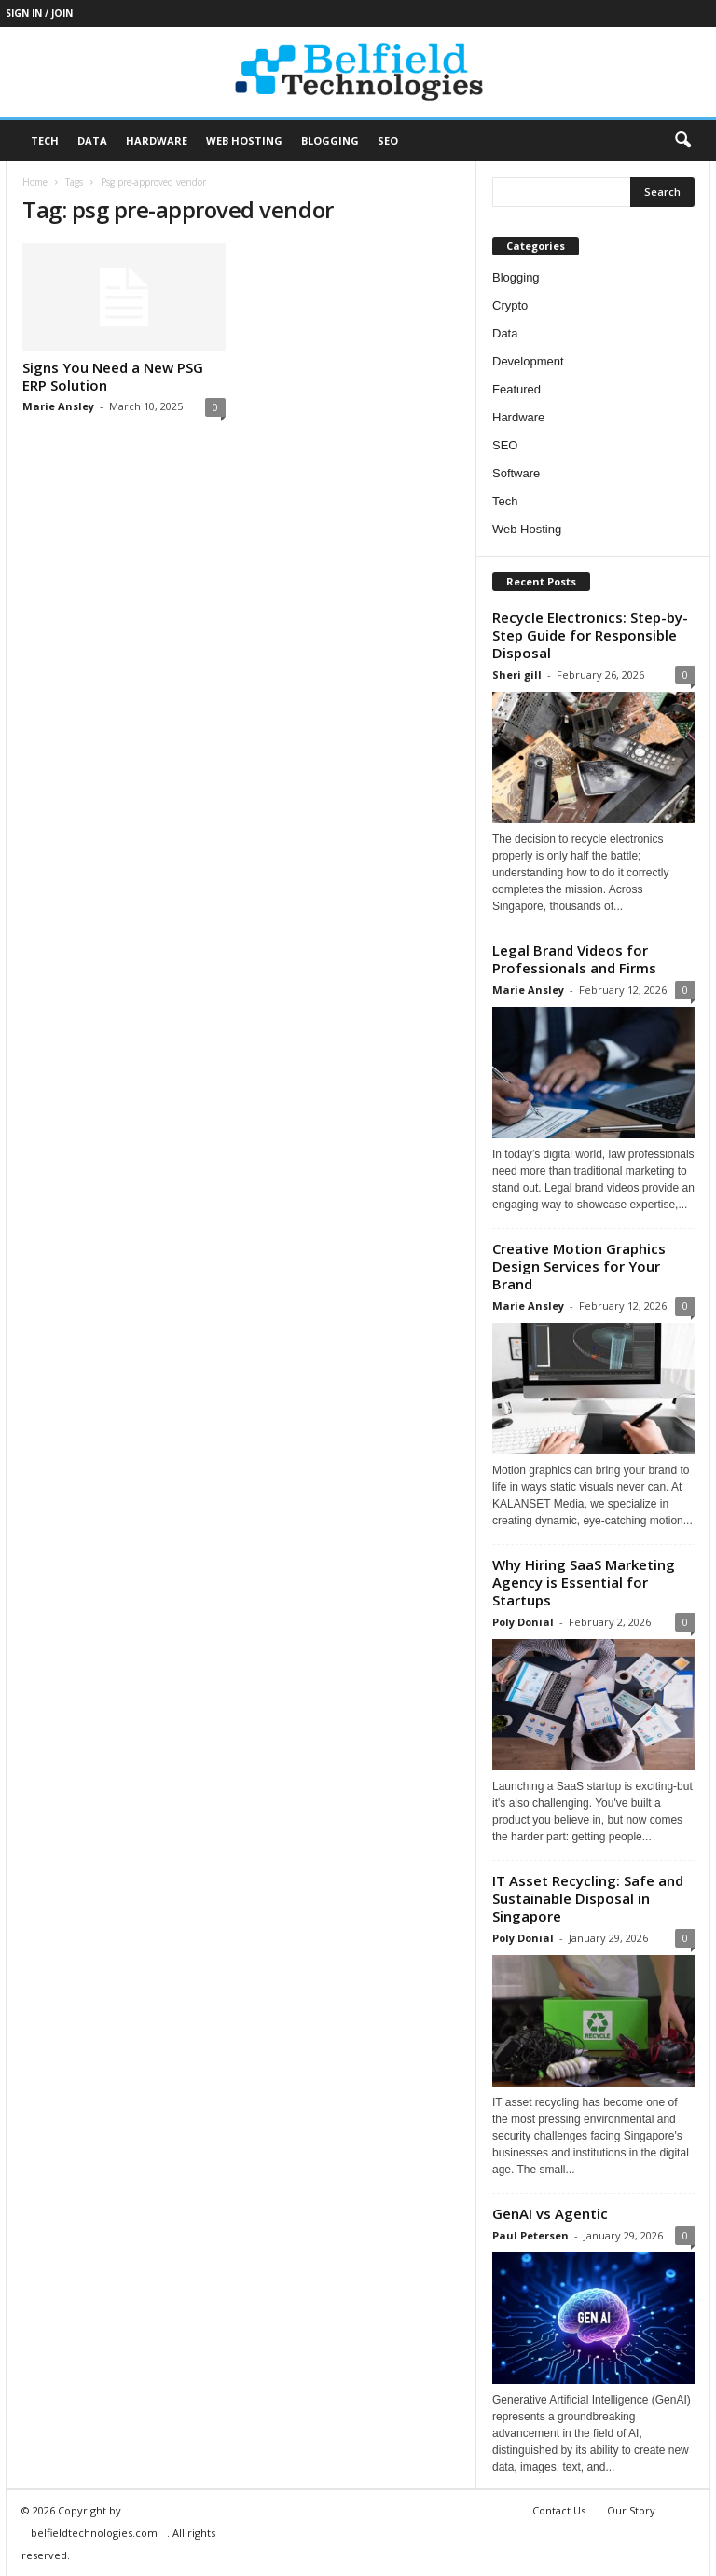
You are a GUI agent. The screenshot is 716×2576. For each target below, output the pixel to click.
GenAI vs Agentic (550, 2213)
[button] (682, 140)
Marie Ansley (58, 406)
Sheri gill (517, 675)
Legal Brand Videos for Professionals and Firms (574, 959)
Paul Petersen (530, 2235)
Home (35, 181)
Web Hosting (244, 140)
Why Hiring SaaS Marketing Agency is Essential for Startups (583, 1582)
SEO (388, 140)
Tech (45, 140)
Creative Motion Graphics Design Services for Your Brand (579, 1266)
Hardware (156, 140)
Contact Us (558, 2510)
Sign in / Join (39, 13)
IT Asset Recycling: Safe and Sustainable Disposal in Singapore (587, 1898)
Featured (516, 389)
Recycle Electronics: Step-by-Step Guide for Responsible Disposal (590, 635)
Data (92, 140)
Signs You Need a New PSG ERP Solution (112, 376)
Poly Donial (523, 1622)
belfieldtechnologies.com (94, 2533)
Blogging (330, 140)
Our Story (631, 2510)
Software (516, 473)
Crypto (510, 305)
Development (528, 361)
